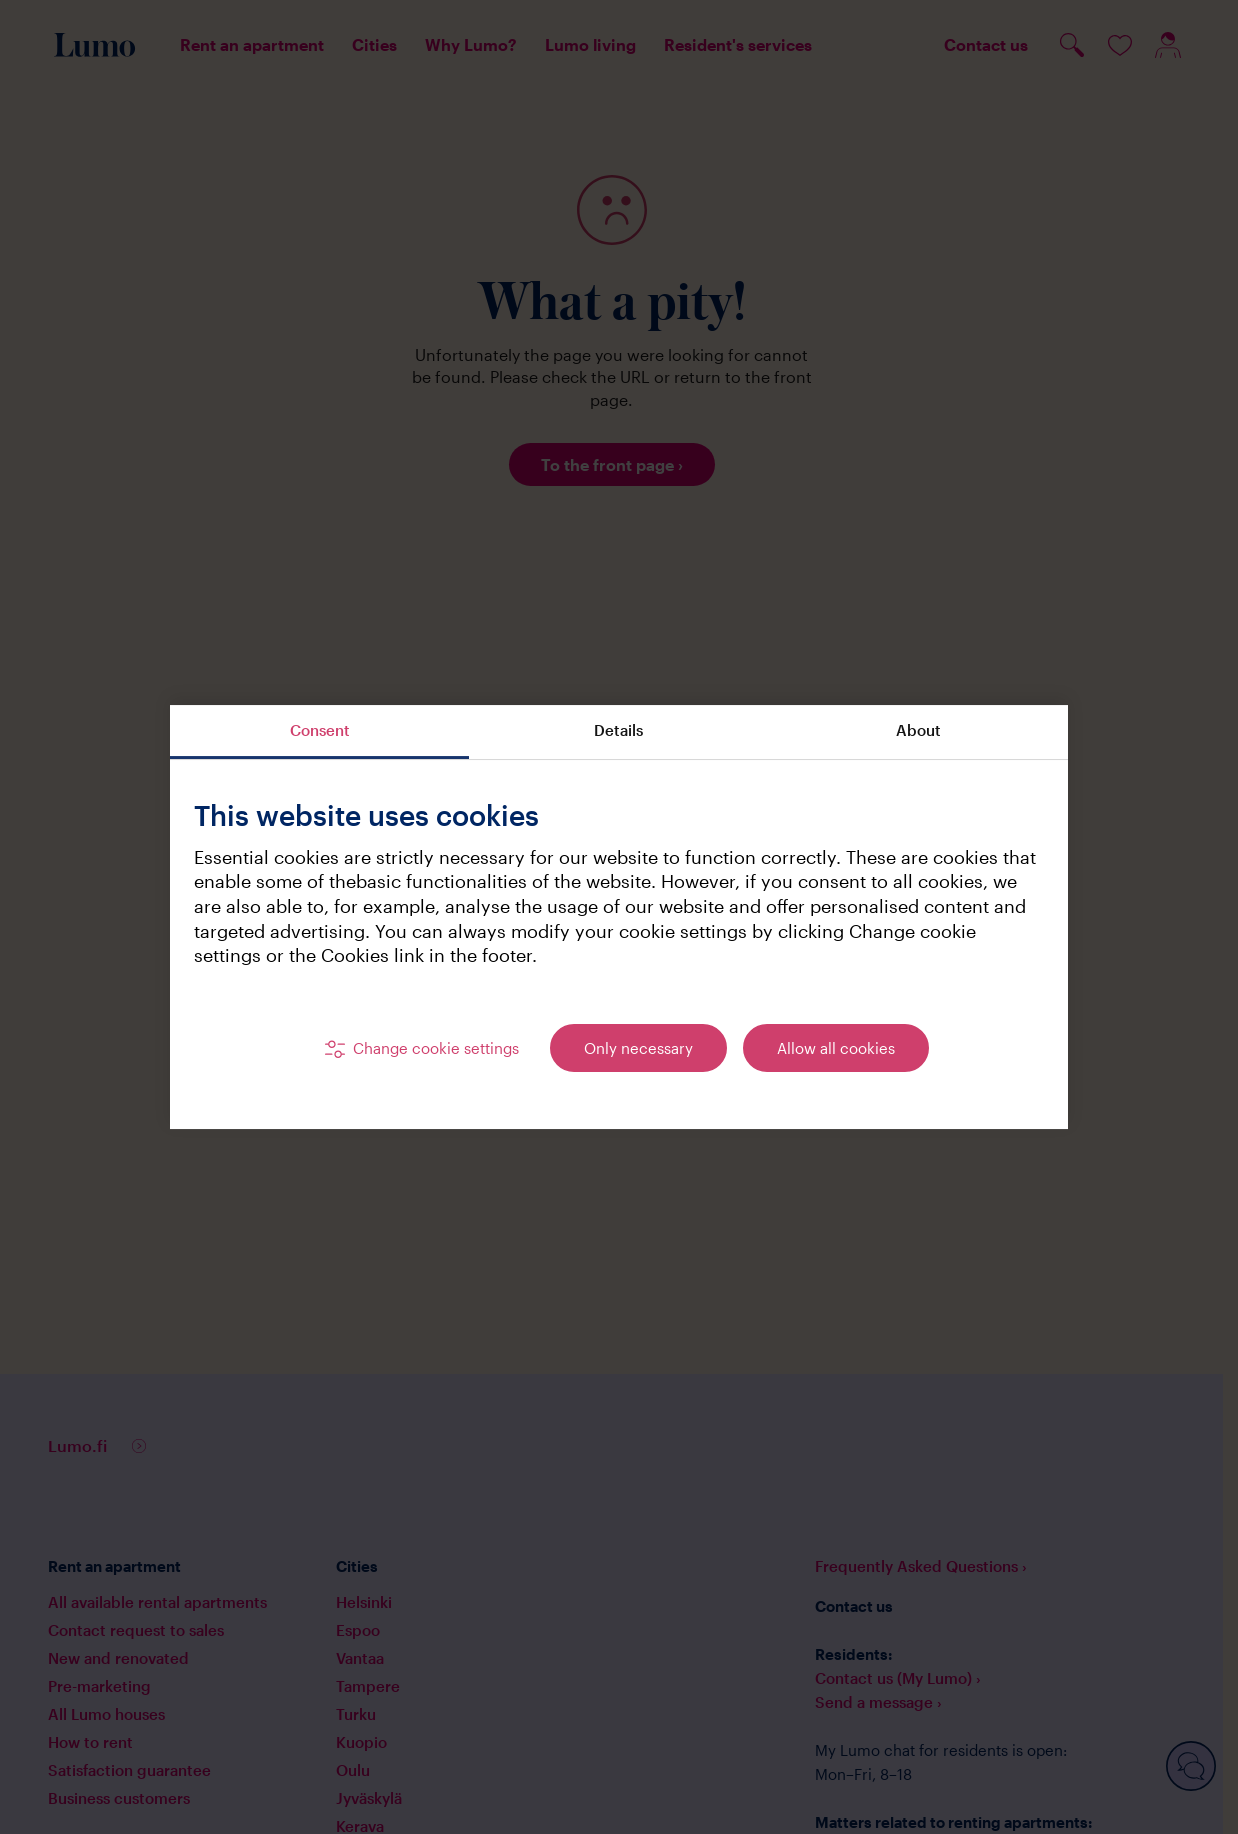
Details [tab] (618, 730)
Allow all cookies (836, 1048)
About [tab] (918, 730)
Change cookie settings (436, 1048)
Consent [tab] (320, 730)
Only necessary (638, 1048)
